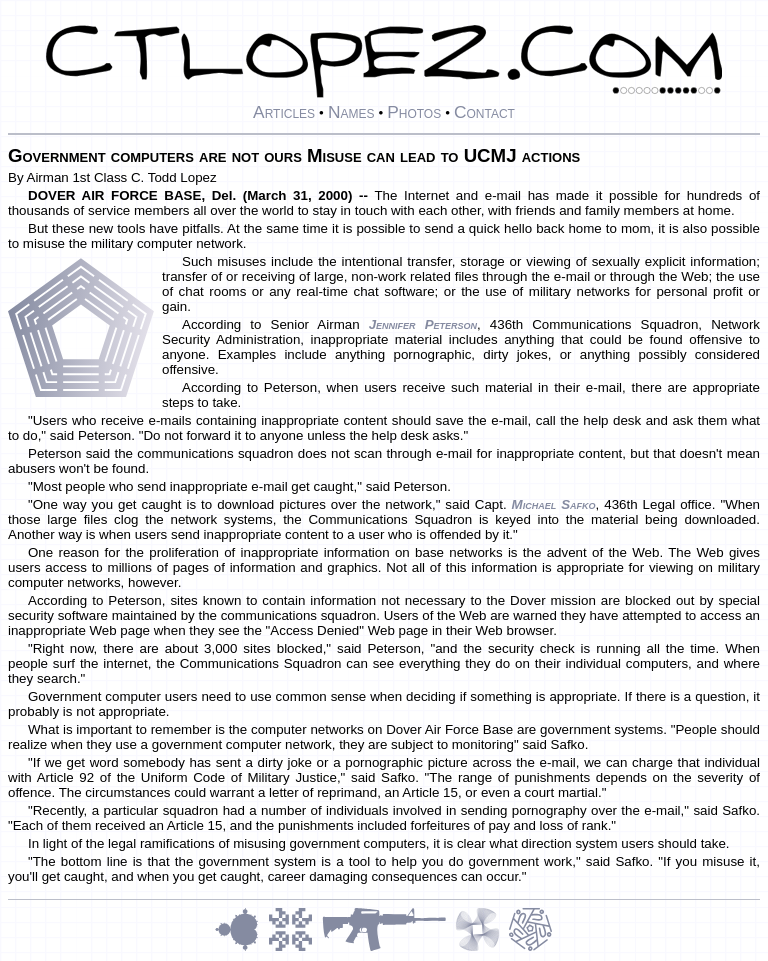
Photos (414, 112)
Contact (484, 112)
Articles (284, 112)
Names (351, 112)
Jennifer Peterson (423, 324)
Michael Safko (554, 504)
